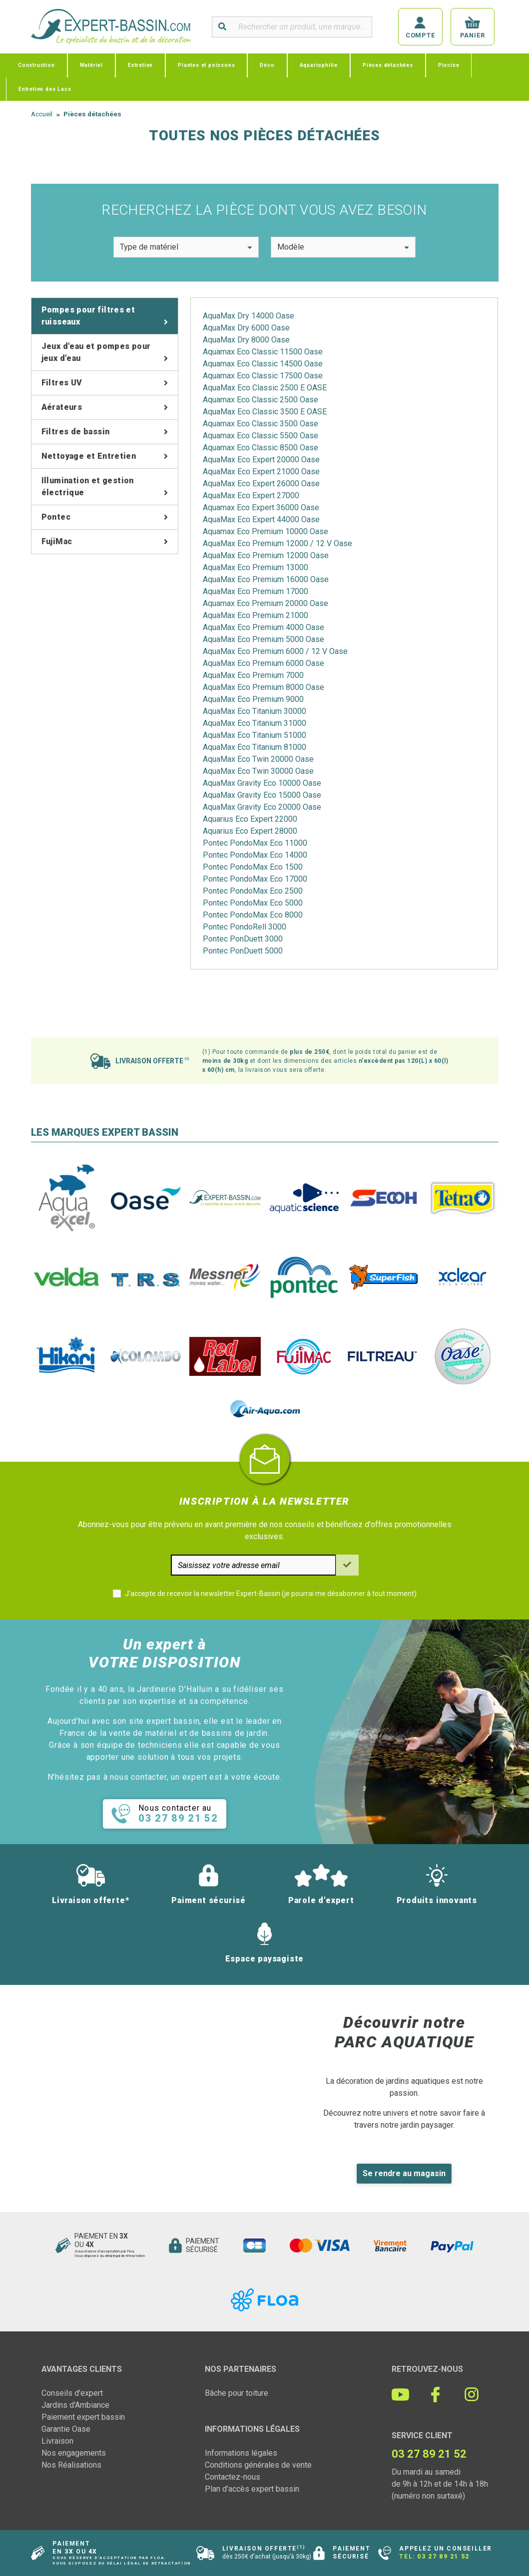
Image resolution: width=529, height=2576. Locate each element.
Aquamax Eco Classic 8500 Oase (260, 447)
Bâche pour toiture (236, 2393)
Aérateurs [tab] (61, 407)
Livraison (57, 2441)
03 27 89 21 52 (443, 2556)
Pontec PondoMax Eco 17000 (255, 879)
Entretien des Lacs (44, 89)
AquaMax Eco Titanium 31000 (254, 723)
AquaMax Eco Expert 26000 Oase (261, 483)
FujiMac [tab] (56, 541)
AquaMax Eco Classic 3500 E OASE (265, 411)
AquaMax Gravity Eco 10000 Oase (262, 783)
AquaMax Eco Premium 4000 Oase (263, 627)
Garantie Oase (65, 2429)
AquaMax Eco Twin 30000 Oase (258, 771)
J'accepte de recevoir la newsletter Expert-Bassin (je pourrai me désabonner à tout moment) (271, 1594)
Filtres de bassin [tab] (75, 431)
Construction (36, 65)
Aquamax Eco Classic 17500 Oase (263, 375)
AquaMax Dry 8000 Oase (246, 339)
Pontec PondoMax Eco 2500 (253, 891)
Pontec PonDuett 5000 (243, 951)
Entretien (140, 65)
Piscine (449, 65)
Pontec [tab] (55, 517)
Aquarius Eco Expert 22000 (250, 819)
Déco (267, 65)
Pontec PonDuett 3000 (243, 939)
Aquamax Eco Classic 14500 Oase (263, 363)
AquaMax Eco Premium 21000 (255, 615)
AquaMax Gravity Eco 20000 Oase (262, 807)
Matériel (91, 65)
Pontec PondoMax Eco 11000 (255, 843)
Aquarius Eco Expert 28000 (250, 831)
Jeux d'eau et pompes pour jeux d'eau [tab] (96, 352)
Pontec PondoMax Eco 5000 (253, 903)
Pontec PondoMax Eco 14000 (255, 855)
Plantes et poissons (206, 65)
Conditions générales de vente (258, 2465)
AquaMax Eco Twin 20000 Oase (258, 759)
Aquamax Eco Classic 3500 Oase (260, 423)
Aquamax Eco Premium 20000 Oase (265, 603)
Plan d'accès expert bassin (252, 2489)
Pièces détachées (388, 65)
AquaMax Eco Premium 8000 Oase (263, 687)
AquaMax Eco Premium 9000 (253, 699)
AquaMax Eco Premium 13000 (255, 567)
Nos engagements (73, 2453)
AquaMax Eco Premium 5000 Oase (263, 639)
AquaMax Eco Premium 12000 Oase (266, 555)
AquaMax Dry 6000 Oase (246, 327)
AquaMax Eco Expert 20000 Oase (261, 459)
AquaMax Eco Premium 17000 (255, 591)
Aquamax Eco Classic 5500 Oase (260, 435)
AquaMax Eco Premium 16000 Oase (266, 579)
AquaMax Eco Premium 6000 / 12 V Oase (275, 651)
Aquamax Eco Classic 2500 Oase (260, 399)
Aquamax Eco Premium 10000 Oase (265, 531)
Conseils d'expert (72, 2393)
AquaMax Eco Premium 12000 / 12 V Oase (277, 543)
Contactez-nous (232, 2477)
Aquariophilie (319, 65)
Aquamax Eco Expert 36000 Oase (261, 507)
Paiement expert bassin (83, 2417)
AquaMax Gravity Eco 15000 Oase (262, 795)
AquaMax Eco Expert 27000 (251, 495)
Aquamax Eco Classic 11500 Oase (263, 351)
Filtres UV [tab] (61, 382)
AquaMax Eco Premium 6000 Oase (263, 663)
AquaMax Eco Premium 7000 (253, 675)
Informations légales (241, 2453)
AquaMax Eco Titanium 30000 (254, 711)
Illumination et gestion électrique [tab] (87, 486)
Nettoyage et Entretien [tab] (88, 456)
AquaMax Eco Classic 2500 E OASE (265, 387)
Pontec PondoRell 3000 (244, 927)
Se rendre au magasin (404, 2173)
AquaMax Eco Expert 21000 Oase (261, 471)
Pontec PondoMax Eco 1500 (253, 867)
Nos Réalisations (71, 2465)
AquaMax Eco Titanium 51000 (254, 735)
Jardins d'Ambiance (75, 2405)
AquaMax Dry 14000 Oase (248, 316)
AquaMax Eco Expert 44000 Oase (261, 519)
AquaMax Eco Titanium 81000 (254, 747)
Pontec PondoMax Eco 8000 (253, 915)
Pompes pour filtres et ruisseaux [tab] (88, 315)
